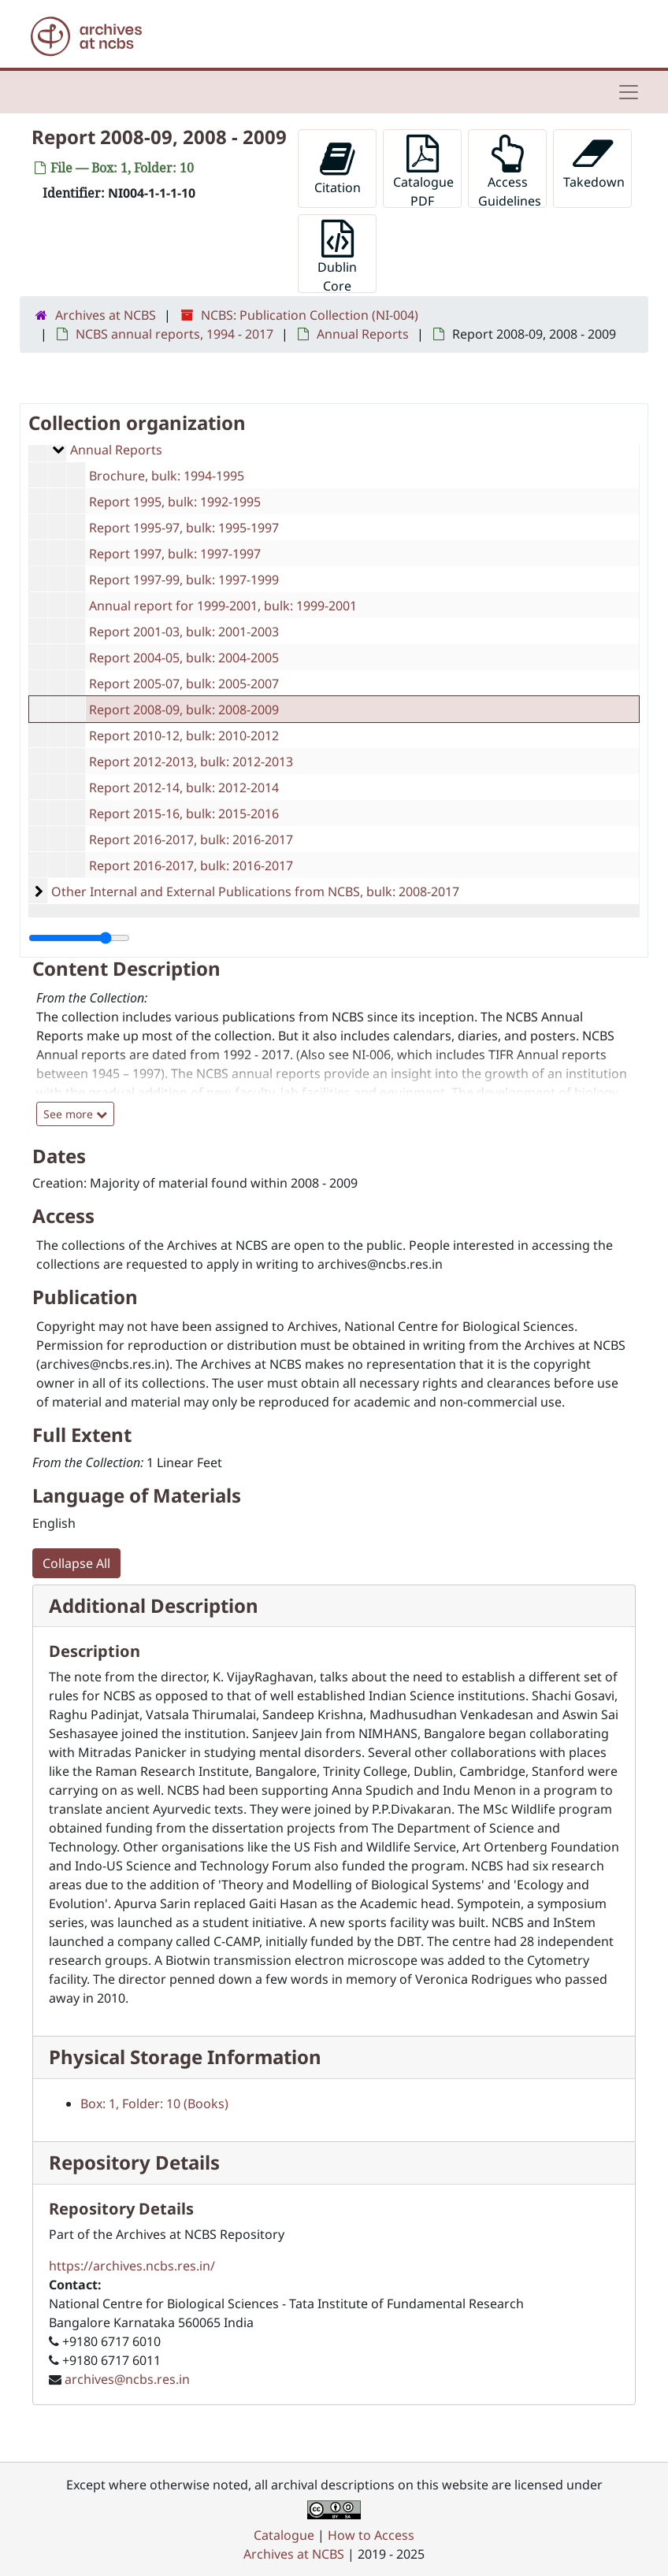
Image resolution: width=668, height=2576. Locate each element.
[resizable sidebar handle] (79, 938)
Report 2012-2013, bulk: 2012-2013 (191, 761)
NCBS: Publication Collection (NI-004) (309, 315)
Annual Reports (363, 334)
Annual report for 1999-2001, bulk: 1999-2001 (223, 605)
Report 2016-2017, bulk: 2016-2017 (191, 839)
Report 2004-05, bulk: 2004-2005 (184, 657)
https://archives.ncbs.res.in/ (132, 2265)
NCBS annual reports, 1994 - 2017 (174, 334)
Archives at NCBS (105, 315)
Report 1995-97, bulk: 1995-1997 (184, 527)
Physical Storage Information (185, 2057)
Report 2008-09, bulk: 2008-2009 (184, 709)
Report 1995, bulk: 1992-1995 (175, 501)
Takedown (594, 163)
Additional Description (153, 1605)
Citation (337, 168)
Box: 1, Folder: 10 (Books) (154, 2103)
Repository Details (134, 2162)
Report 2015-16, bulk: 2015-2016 (184, 813)
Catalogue (284, 2535)
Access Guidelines (509, 171)
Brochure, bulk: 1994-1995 (166, 475)
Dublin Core (337, 256)
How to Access (371, 2535)
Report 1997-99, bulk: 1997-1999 (184, 579)
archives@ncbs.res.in (127, 2379)
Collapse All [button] (76, 1563)
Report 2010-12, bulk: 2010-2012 (184, 735)
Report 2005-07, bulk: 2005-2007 (184, 683)
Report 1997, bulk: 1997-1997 (175, 553)
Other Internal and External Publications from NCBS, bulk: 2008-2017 (255, 891)
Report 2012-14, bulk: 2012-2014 (184, 787)
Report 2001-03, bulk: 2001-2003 (184, 631)
